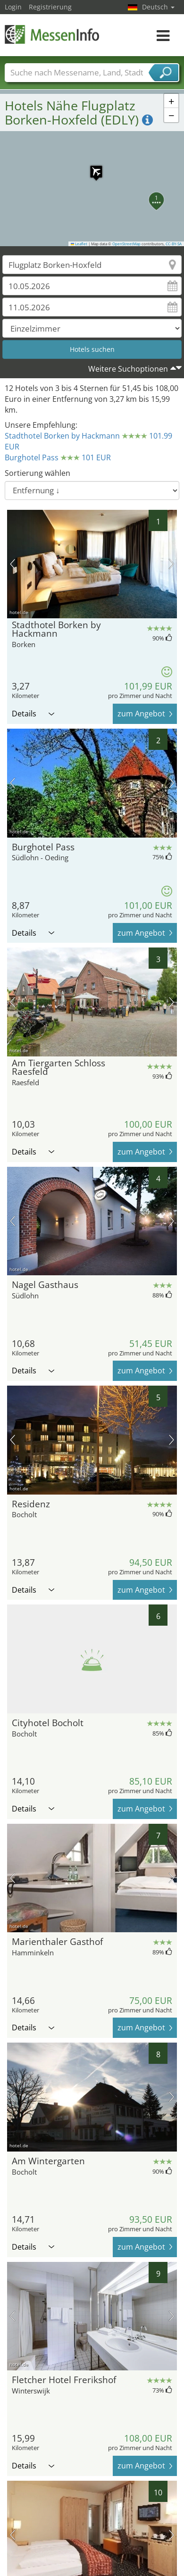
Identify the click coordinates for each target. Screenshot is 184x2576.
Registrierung (50, 6)
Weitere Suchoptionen (128, 369)
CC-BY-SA (174, 243)
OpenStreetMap (126, 243)
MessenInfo (52, 34)
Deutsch (158, 6)
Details (33, 713)
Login (13, 6)
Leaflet (79, 243)
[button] (91, 167)
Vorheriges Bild (12, 564)
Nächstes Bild (171, 564)
